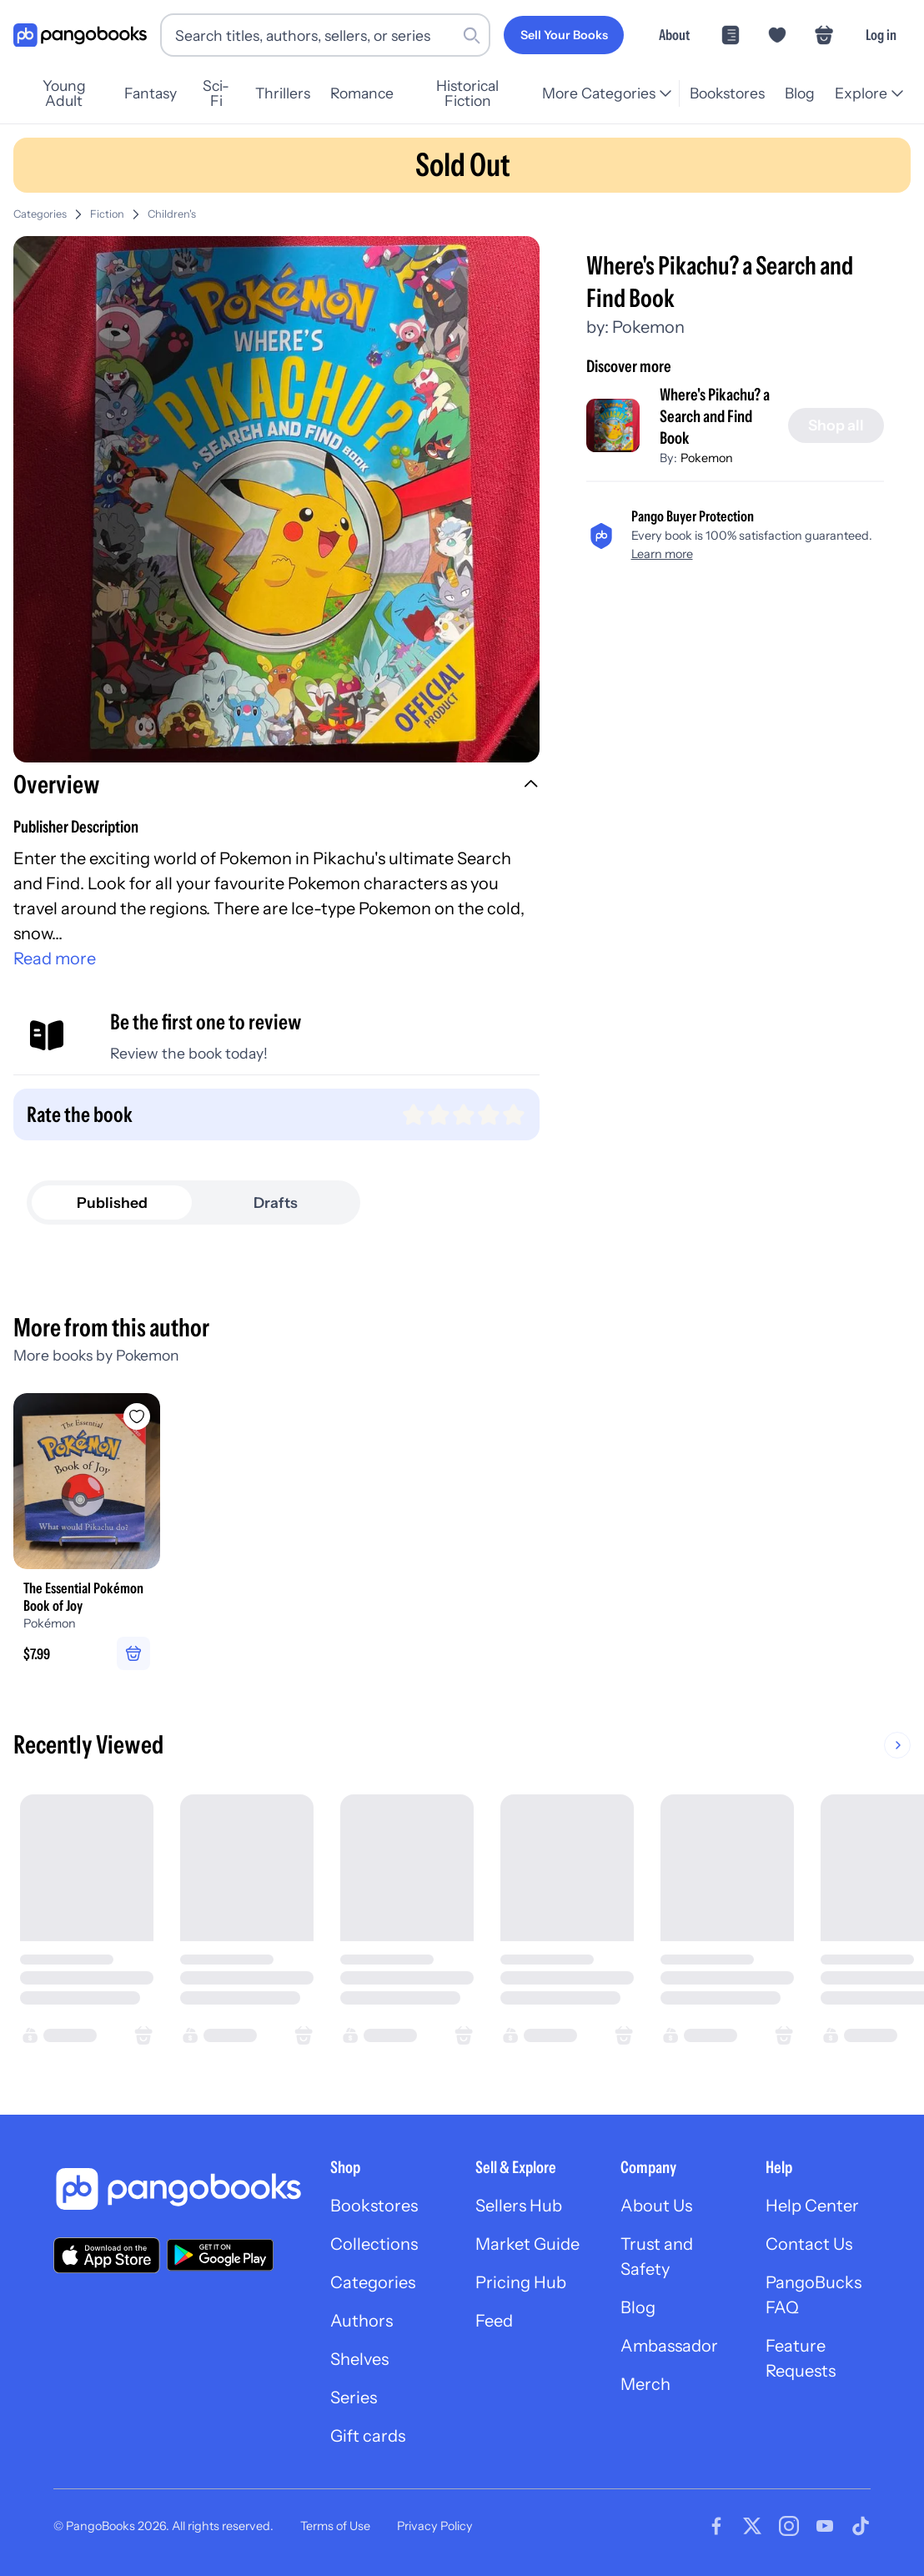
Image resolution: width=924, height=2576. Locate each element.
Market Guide (527, 2244)
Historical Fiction (467, 93)
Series (353, 2397)
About (674, 34)
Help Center (812, 2206)
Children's (172, 214)
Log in (881, 34)
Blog (800, 93)
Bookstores (727, 93)
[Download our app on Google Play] (220, 2255)
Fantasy (150, 93)
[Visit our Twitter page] (752, 2526)
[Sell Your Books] (564, 35)
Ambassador (669, 2346)
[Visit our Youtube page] (825, 2526)
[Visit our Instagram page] (789, 2526)
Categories (40, 214)
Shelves (359, 2359)
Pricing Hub (520, 2282)
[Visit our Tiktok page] (861, 2526)
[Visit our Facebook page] (716, 2526)
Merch (645, 2384)
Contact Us (809, 2244)
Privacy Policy (435, 2525)
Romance (362, 93)
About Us (656, 2206)
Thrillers (282, 93)
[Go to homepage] (80, 35)
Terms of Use (335, 2525)
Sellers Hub (518, 2206)
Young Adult (64, 93)
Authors (361, 2321)
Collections (374, 2244)
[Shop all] (836, 425)
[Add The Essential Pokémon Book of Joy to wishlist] (136, 1416)
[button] (276, 786)
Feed (494, 2321)
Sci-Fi (216, 93)
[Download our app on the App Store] (106, 2255)
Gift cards (367, 2436)
